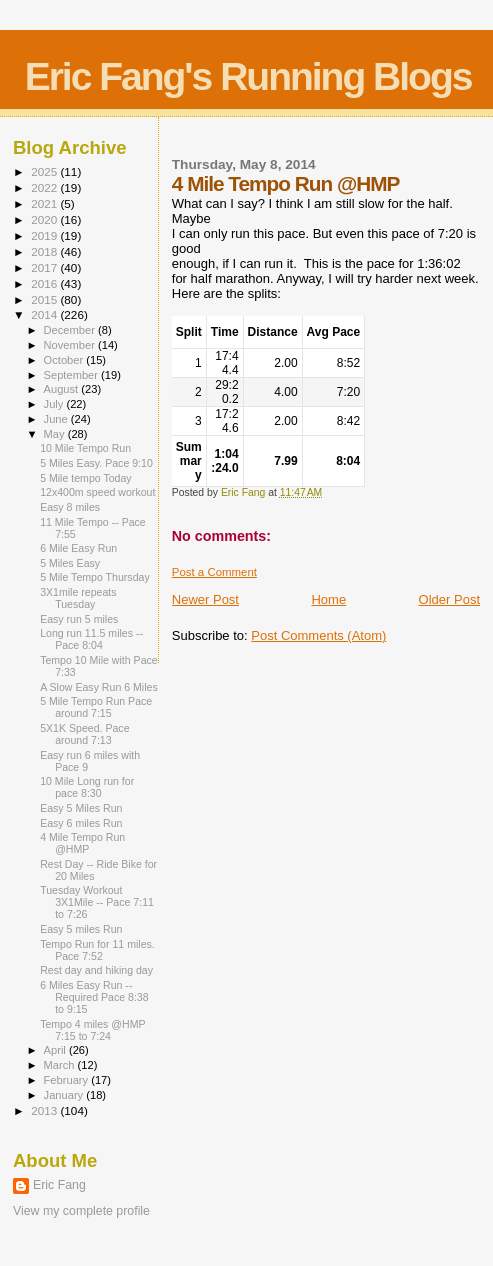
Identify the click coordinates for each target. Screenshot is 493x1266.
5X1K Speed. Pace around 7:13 (84, 734)
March (61, 1065)
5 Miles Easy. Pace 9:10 (96, 463)
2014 (45, 314)
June (57, 419)
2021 (45, 203)
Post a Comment (214, 572)
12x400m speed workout (97, 492)
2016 (45, 283)
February (68, 1080)
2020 (45, 219)
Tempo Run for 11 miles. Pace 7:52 (97, 950)
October (65, 360)
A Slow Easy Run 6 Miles (99, 687)
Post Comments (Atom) (318, 635)
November (71, 345)
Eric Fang (59, 1185)
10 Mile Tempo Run (85, 448)
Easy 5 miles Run (81, 929)
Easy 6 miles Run (81, 823)
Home (328, 599)
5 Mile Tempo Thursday (95, 577)
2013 (45, 1110)
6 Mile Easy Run (78, 548)
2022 (45, 187)
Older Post (449, 599)
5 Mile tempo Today (86, 478)
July (55, 404)
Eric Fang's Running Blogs (248, 76)
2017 (45, 267)
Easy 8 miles (70, 507)
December (71, 330)
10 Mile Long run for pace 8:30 (87, 787)
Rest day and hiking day (96, 970)
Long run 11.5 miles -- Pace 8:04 (91, 639)
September (73, 375)
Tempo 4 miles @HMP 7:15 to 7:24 (92, 1030)
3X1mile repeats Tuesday (78, 598)
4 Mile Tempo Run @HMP (82, 843)
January (65, 1095)
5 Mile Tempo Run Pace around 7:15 (96, 707)
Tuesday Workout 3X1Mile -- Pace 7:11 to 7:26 (97, 902)
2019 (45, 235)
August (63, 389)
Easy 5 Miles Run (81, 808)
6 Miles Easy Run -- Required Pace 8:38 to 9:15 (94, 997)
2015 (45, 299)
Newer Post (205, 599)
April (56, 1050)
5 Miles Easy (70, 563)
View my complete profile (81, 1211)
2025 (45, 171)
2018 (45, 251)
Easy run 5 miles (79, 619)
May (56, 434)
